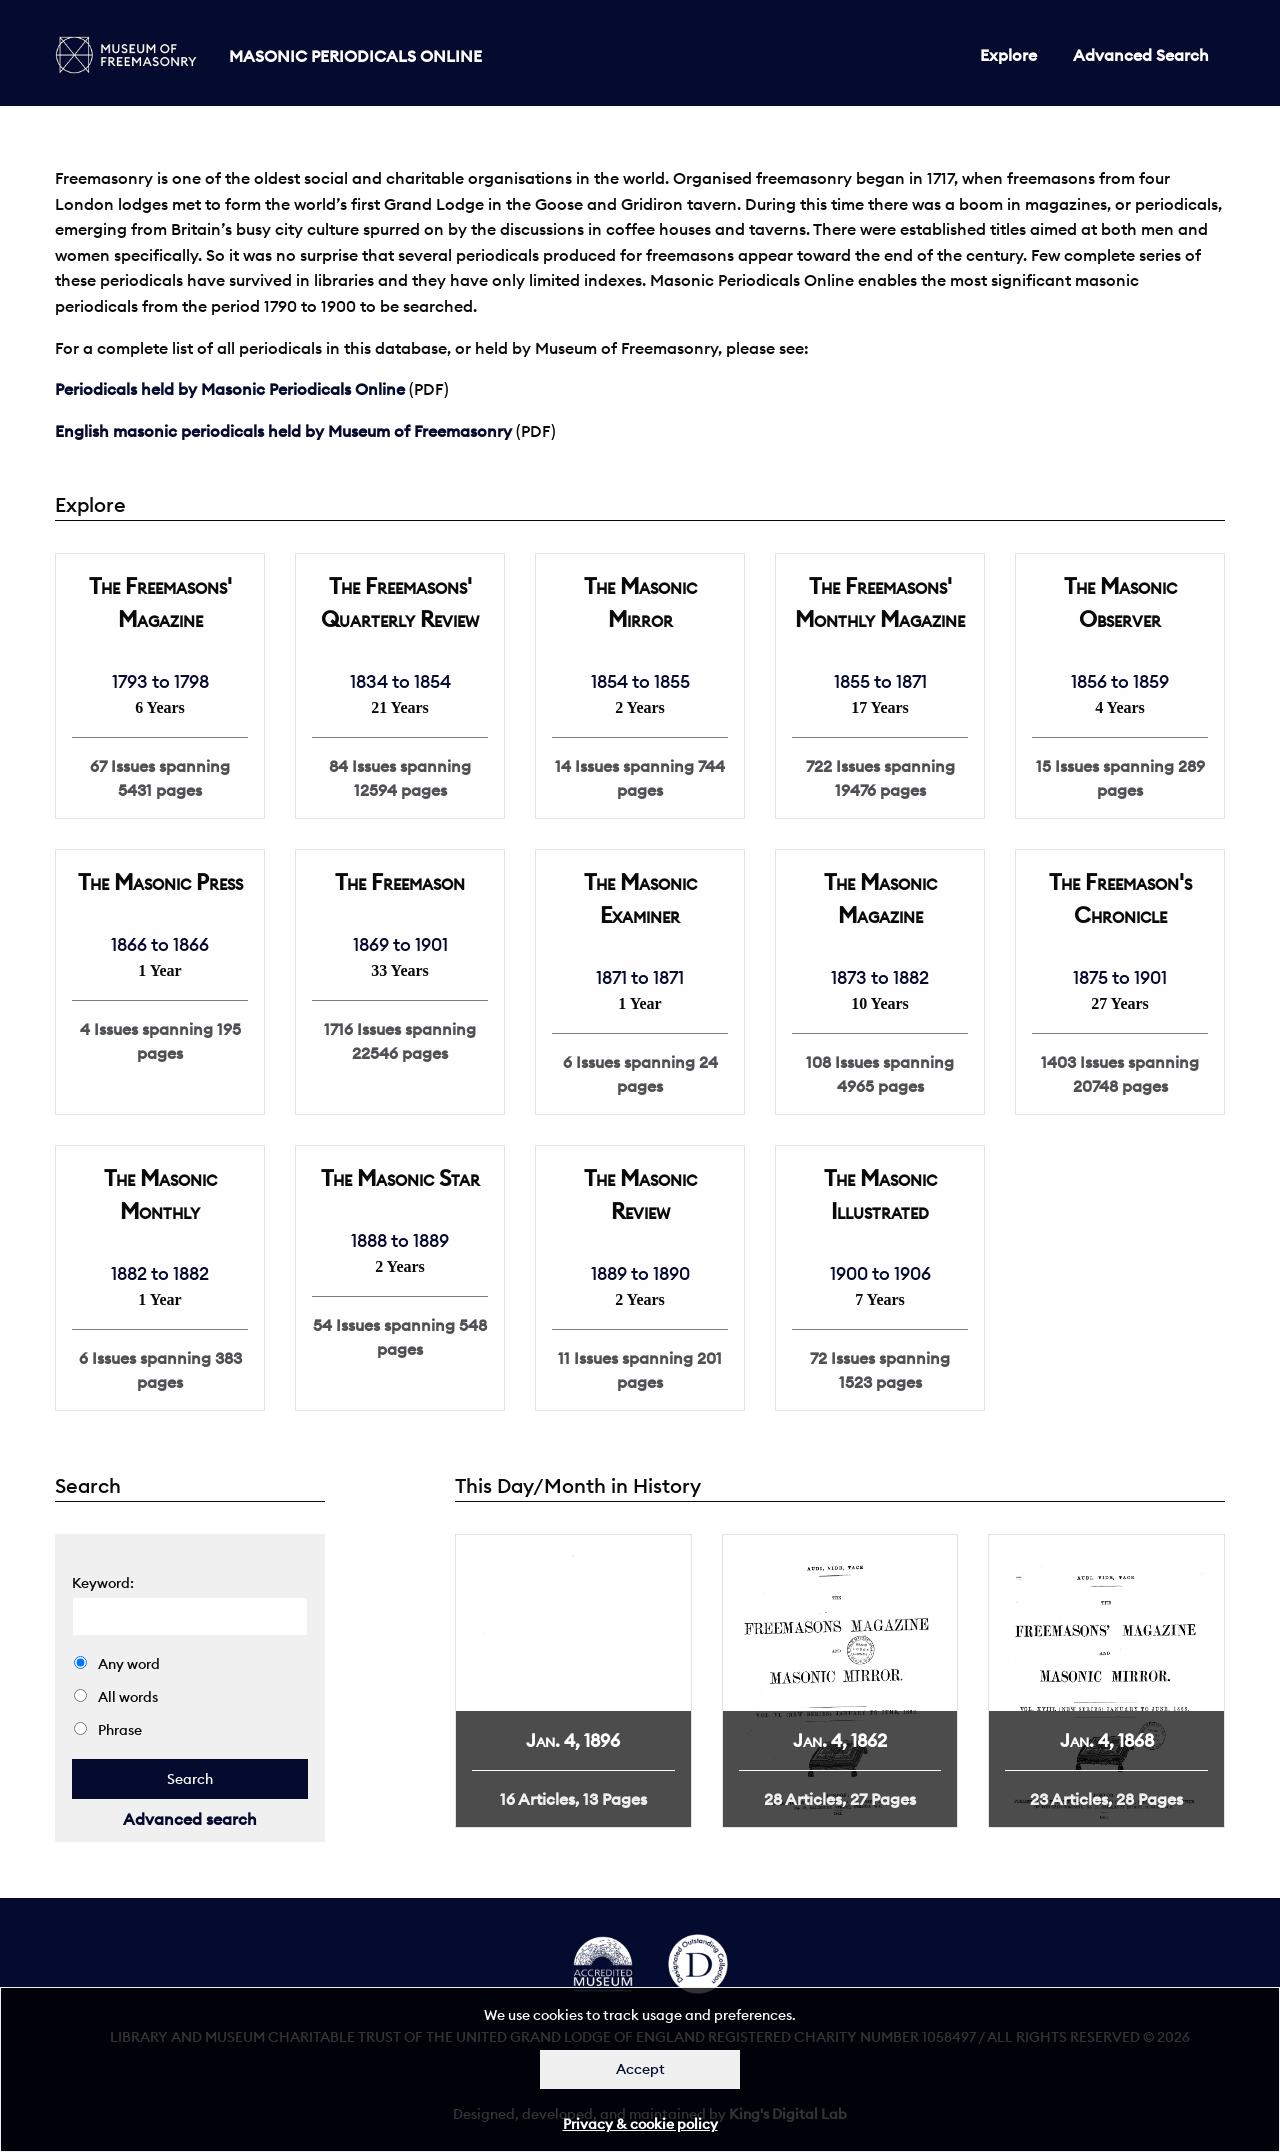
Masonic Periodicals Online (355, 56)
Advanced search (190, 1819)
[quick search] (190, 1779)
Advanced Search (1141, 55)
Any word (117, 1664)
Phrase (108, 1730)
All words (116, 1697)
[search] (190, 1616)
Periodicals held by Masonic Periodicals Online (230, 389)
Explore (1008, 55)
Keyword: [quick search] (103, 1583)
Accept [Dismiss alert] (640, 2069)
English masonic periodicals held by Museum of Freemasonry (283, 431)
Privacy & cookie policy (640, 2124)
